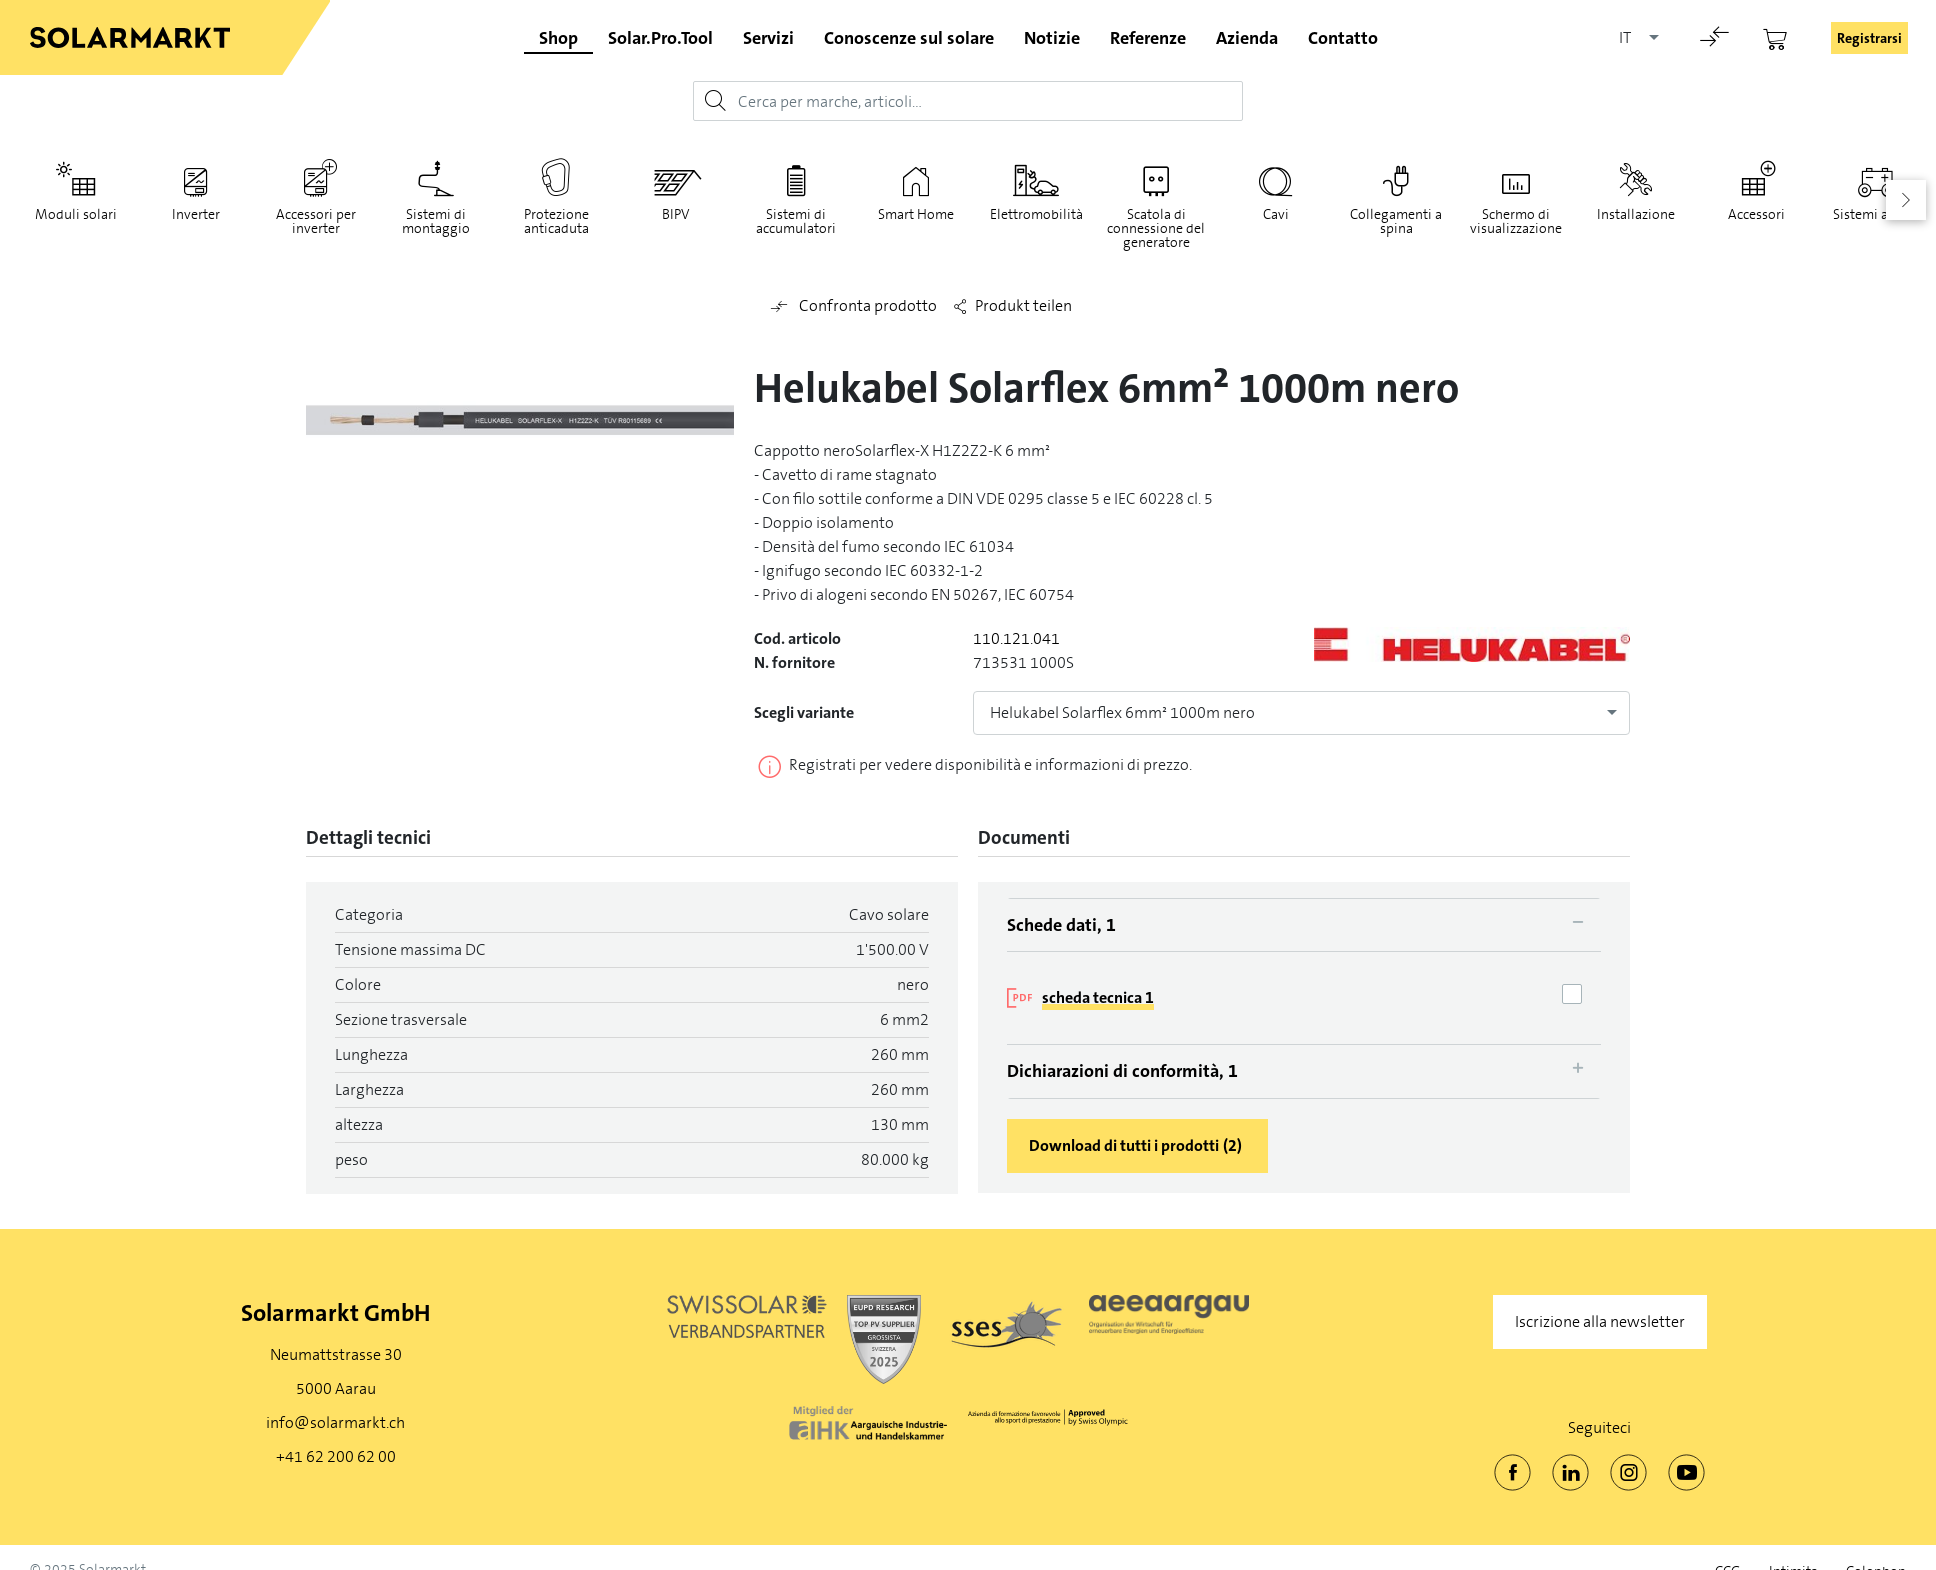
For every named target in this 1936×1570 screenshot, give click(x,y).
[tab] (1304, 925)
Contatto (1343, 38)
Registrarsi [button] (1869, 38)
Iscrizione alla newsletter (1600, 1321)
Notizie (1052, 38)
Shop (558, 38)
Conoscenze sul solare (909, 38)
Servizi (768, 38)
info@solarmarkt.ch (335, 1422)
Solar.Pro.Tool (660, 38)
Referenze (1148, 38)
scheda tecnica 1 (1098, 997)
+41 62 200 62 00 (336, 1456)
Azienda (1247, 38)
